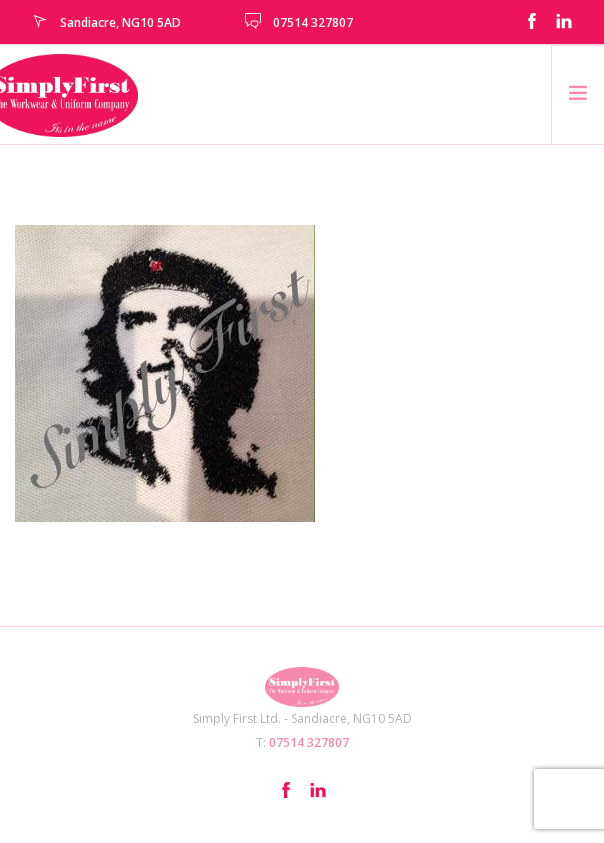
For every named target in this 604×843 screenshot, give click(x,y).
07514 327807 (313, 22)
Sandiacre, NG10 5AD (120, 22)
